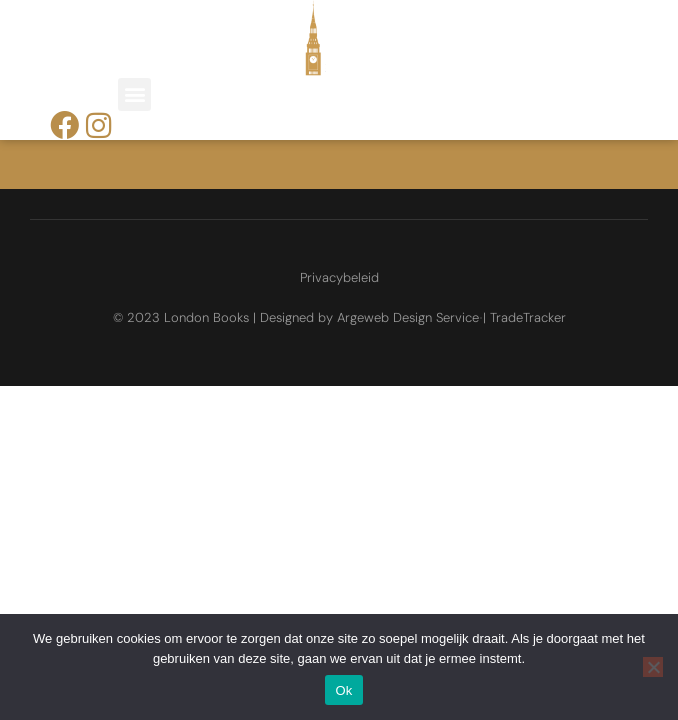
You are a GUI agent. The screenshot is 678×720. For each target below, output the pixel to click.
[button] (134, 94)
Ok (343, 690)
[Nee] (653, 667)
